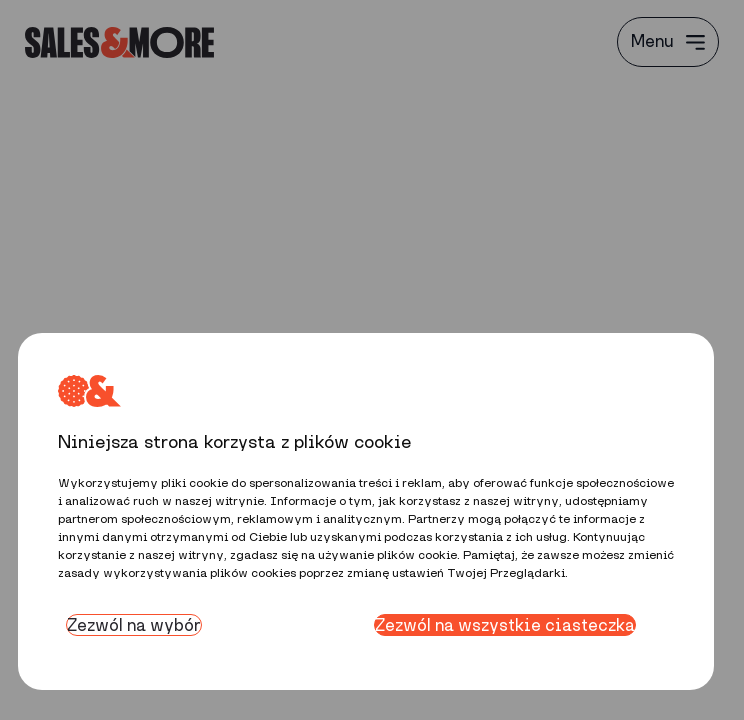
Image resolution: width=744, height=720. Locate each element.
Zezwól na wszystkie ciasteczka (505, 625)
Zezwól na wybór (134, 625)
